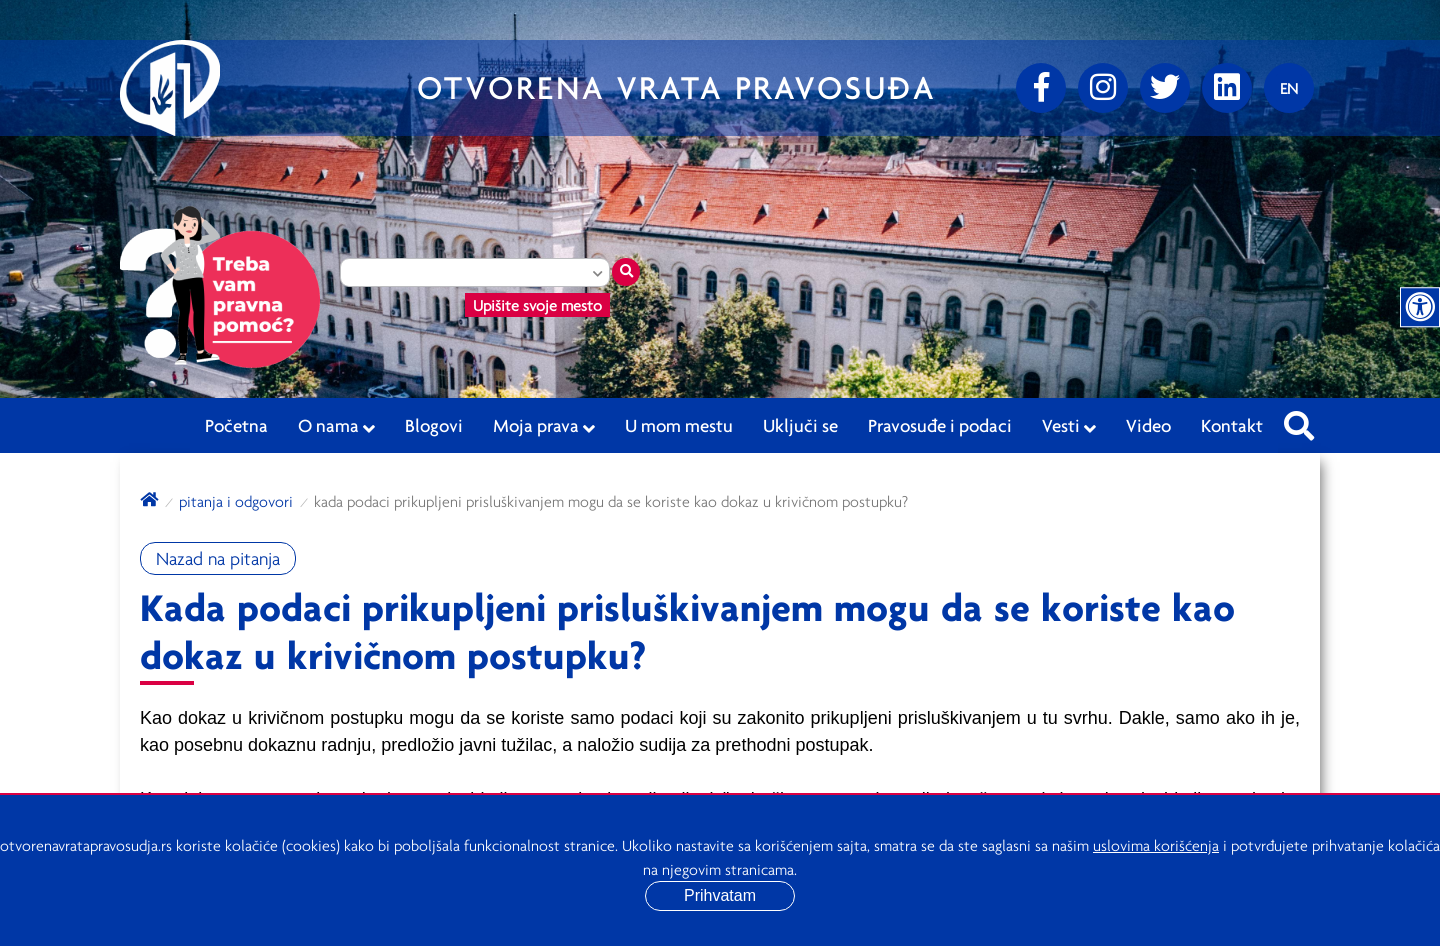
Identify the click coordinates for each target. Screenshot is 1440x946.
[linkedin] (1227, 88)
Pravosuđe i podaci (940, 425)
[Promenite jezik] (1289, 88)
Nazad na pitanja (218, 558)
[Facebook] (1041, 88)
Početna (236, 425)
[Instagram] (1103, 88)
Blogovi (434, 425)
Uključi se (800, 425)
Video (1148, 425)
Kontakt (1232, 425)
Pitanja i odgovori (236, 501)
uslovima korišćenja (1156, 845)
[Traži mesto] (626, 272)
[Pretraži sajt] (1299, 420)
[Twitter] (1165, 88)
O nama (336, 426)
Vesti (1069, 426)
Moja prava (544, 426)
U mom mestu (679, 425)
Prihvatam (720, 895)
